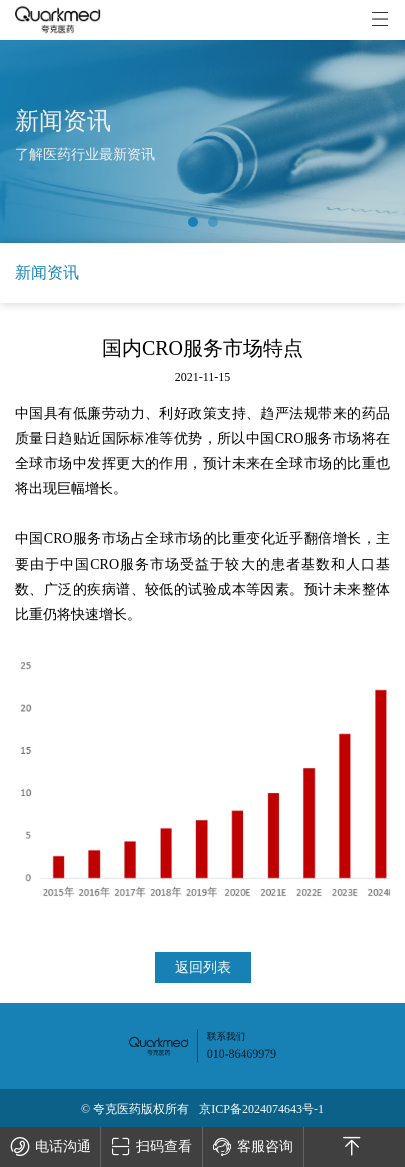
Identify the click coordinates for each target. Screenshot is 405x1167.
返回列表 (203, 967)
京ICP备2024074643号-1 (261, 1109)
